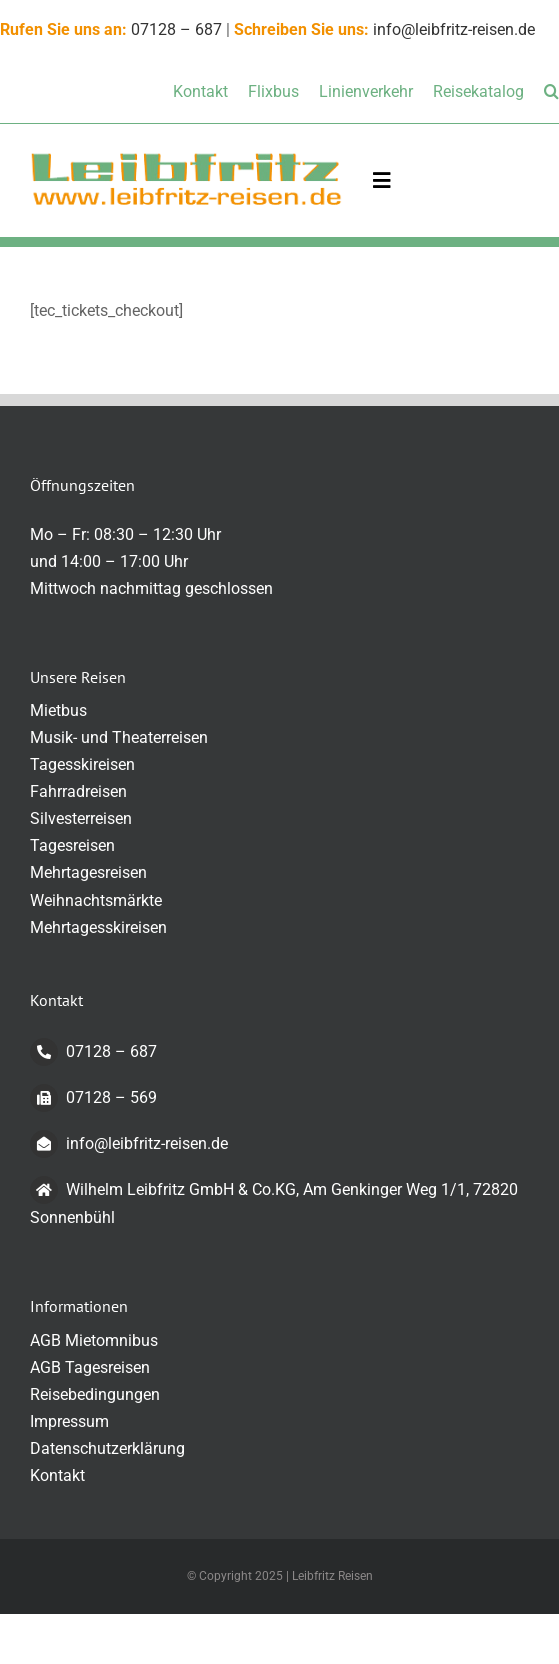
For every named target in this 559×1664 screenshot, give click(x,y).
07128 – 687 (176, 29)
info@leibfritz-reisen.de (454, 29)
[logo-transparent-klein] (186, 158)
